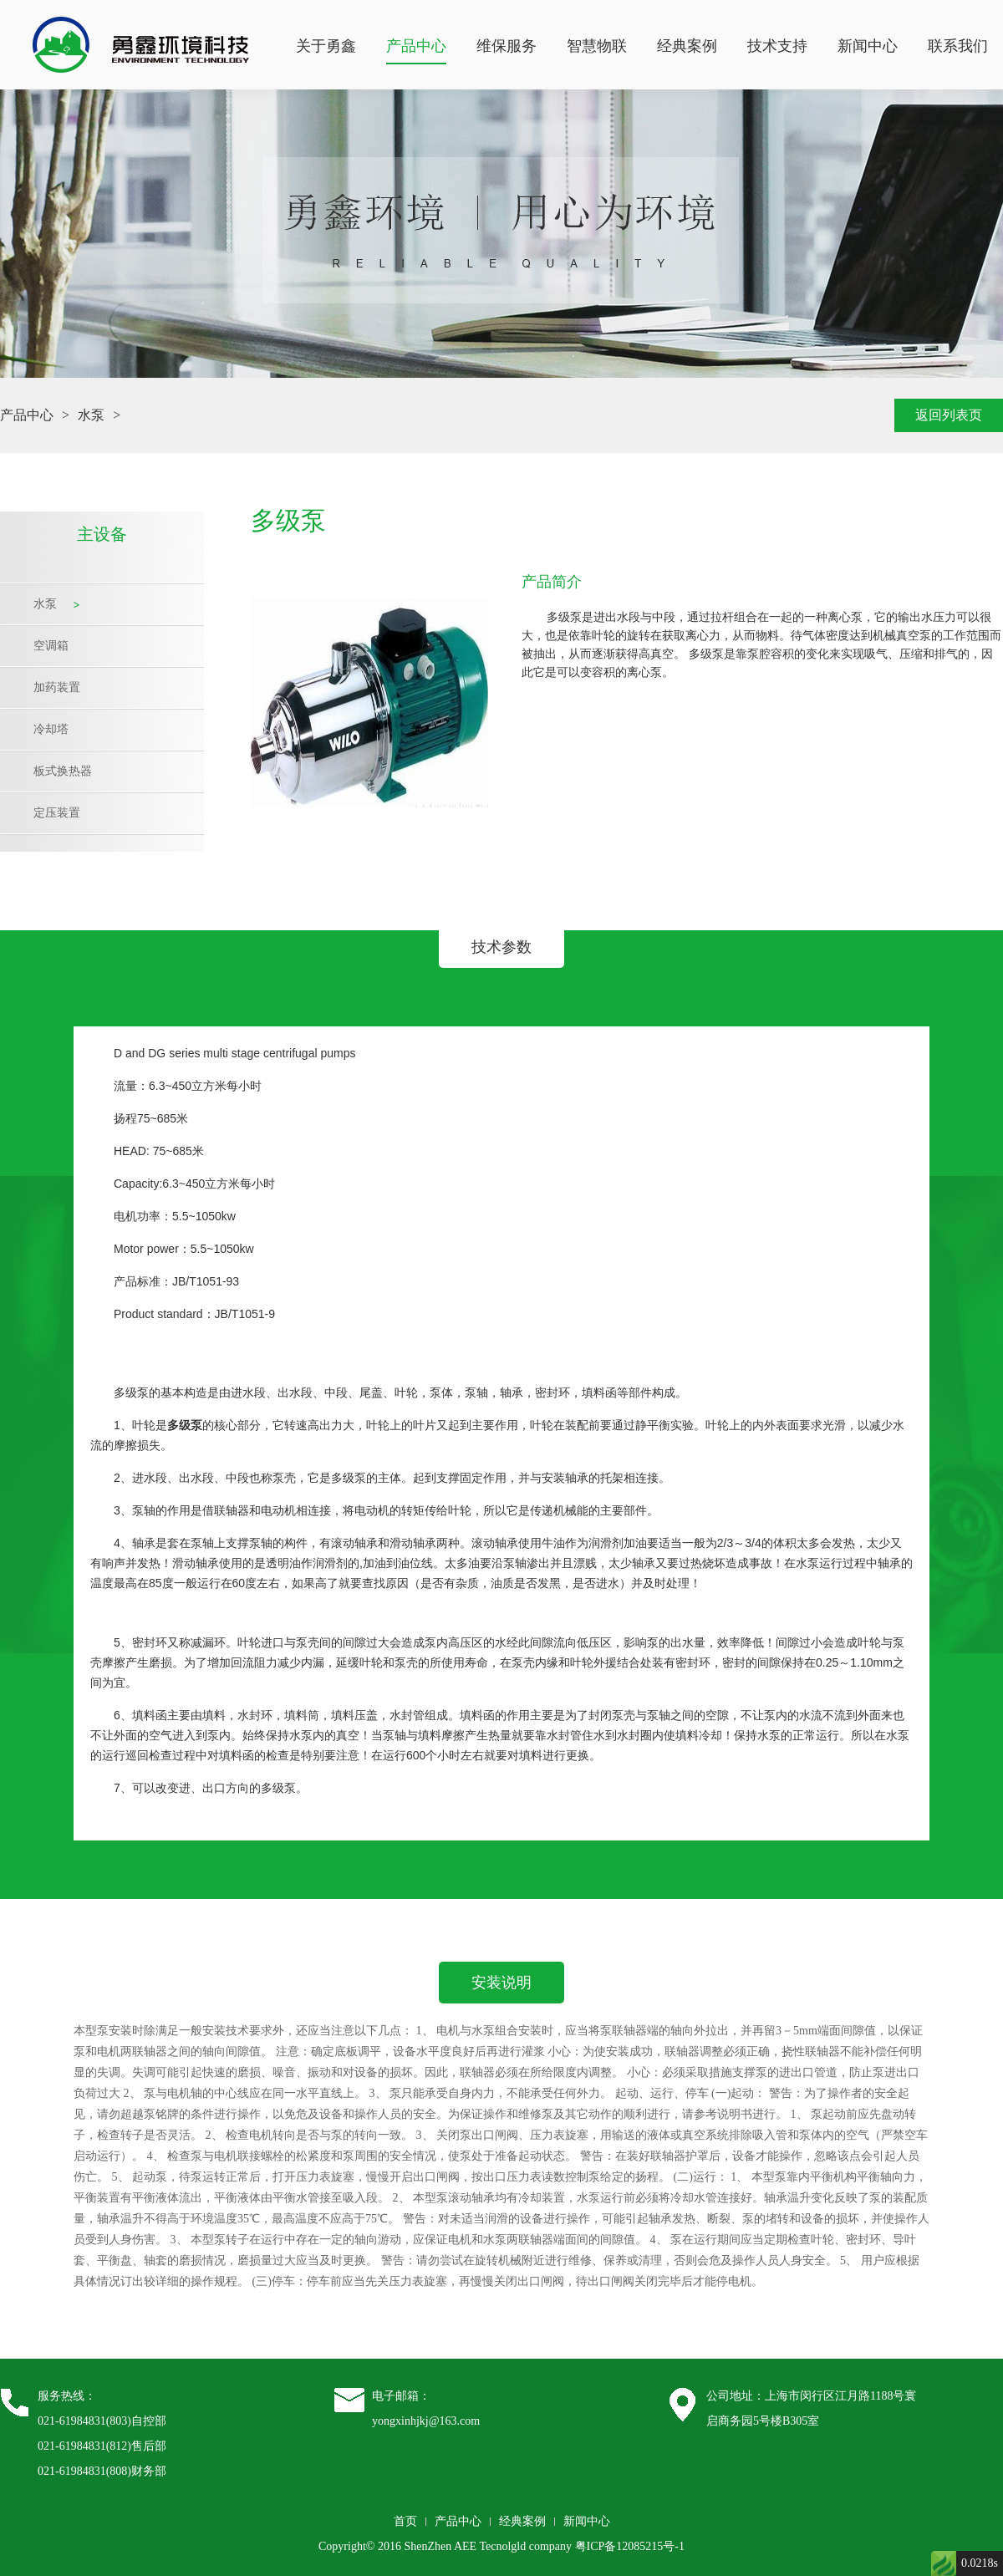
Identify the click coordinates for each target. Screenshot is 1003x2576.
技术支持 (777, 46)
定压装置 (56, 813)
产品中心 (416, 46)
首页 (405, 2521)
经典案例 (687, 46)
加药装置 (56, 687)
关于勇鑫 (326, 46)
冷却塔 (51, 729)
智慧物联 (597, 46)
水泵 (91, 415)
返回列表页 (948, 415)
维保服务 (506, 46)
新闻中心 (868, 46)
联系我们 (958, 46)
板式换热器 (62, 771)
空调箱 (51, 645)
